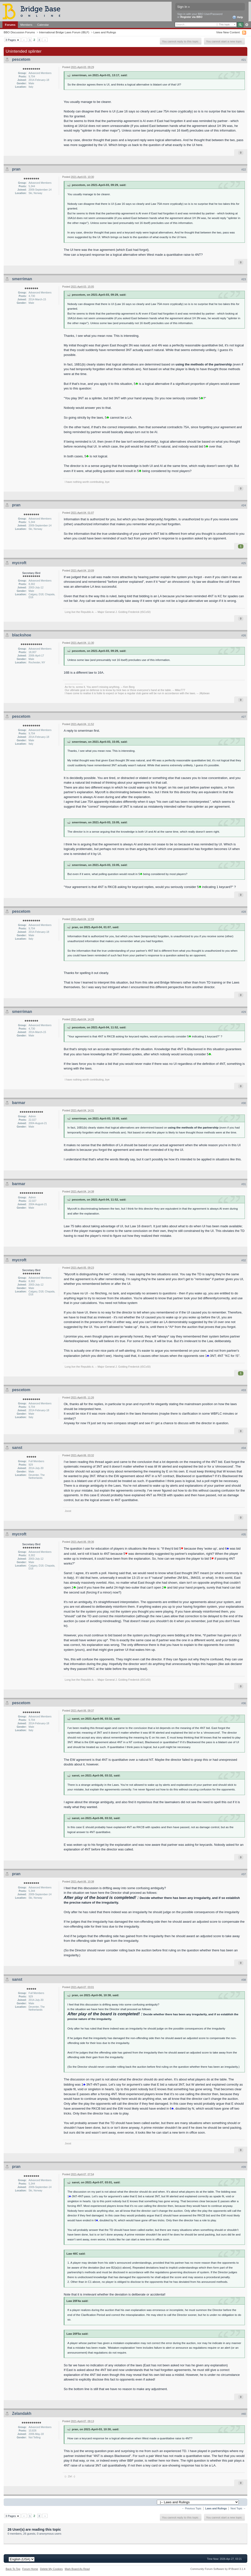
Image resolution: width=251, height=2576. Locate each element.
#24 (243, 505)
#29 (243, 1011)
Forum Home (30, 2568)
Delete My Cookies (51, 2568)
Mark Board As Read (77, 2568)
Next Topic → (238, 2508)
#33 (243, 1390)
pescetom (21, 59)
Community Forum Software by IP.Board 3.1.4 (217, 2568)
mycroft (19, 563)
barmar (18, 1103)
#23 (243, 279)
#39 (243, 2166)
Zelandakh (21, 2413)
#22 (243, 169)
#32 (243, 1260)
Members (26, 24)
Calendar (43, 24)
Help (237, 17)
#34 (243, 1447)
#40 (243, 2413)
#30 (243, 1103)
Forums (10, 24)
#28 (243, 911)
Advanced (247, 24)
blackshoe (21, 635)
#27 (243, 716)
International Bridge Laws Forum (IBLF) (64, 32)
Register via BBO (191, 16)
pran (16, 169)
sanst (17, 1448)
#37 (243, 1874)
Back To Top (13, 2568)
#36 (243, 1703)
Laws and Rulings (104, 32)
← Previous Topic (191, 2508)
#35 (243, 1534)
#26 (243, 635)
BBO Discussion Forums (19, 32)
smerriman (22, 279)
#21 (243, 59)
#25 (243, 563)
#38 (243, 1979)
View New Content (228, 32)
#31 (243, 1184)
